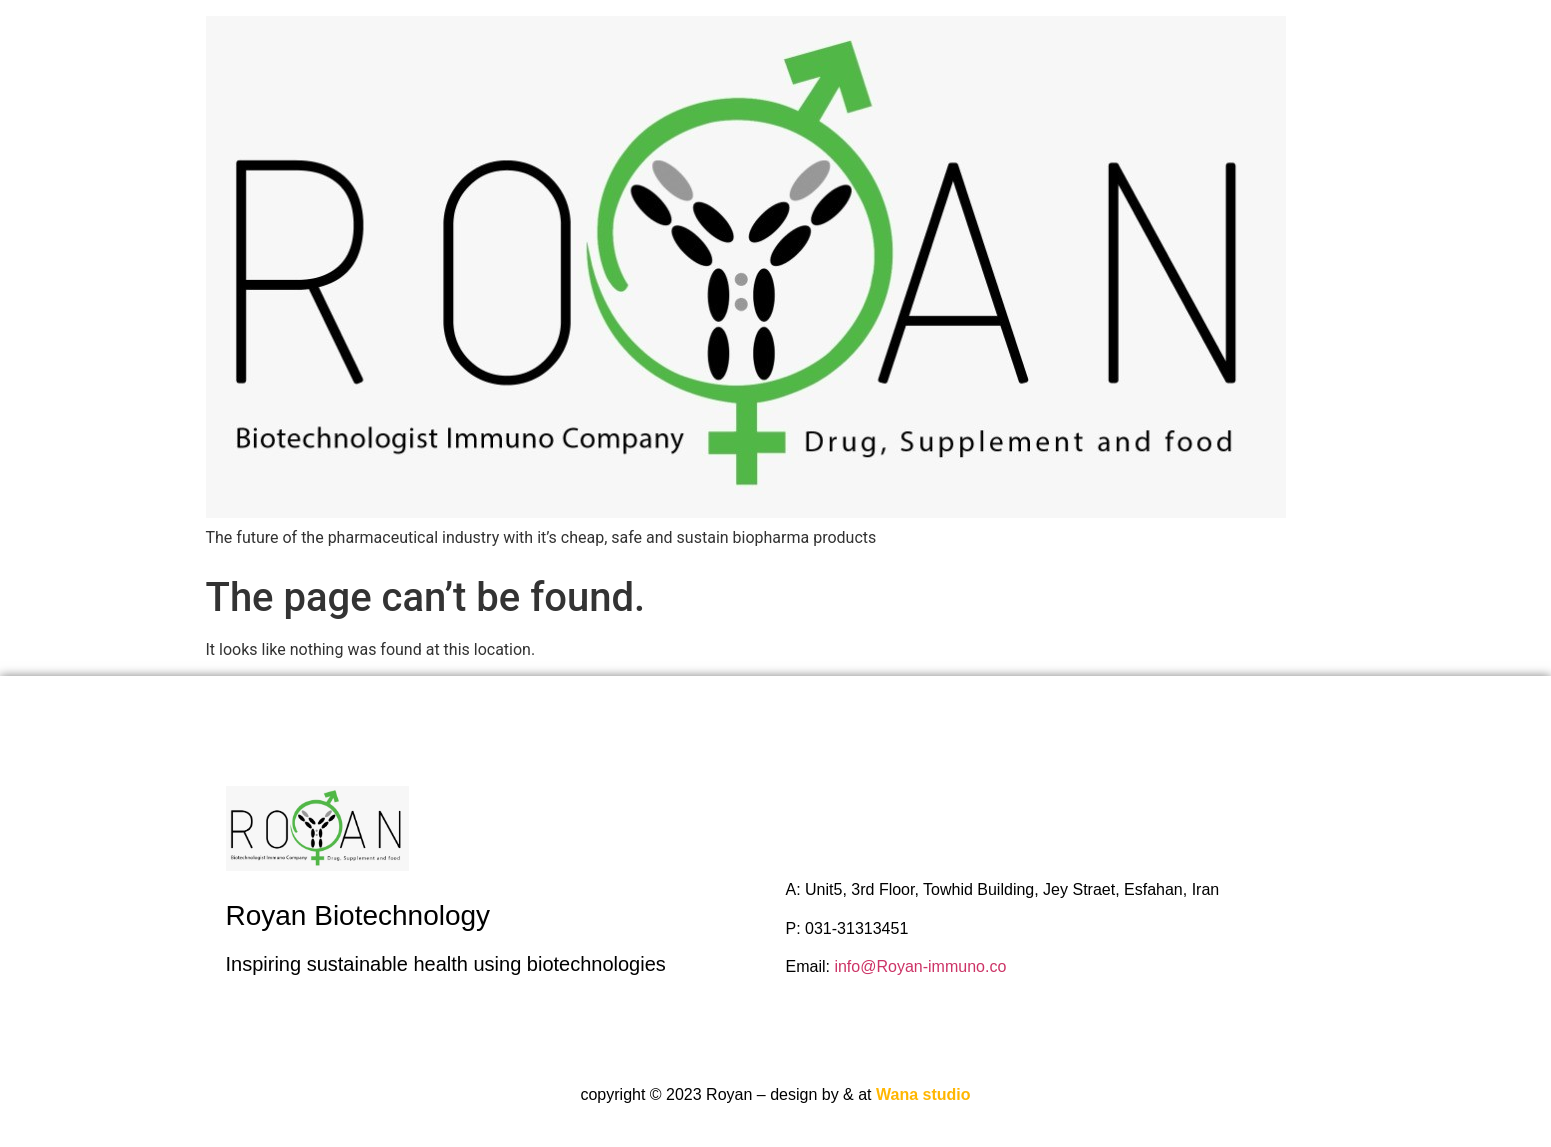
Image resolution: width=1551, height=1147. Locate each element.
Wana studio (923, 1094)
